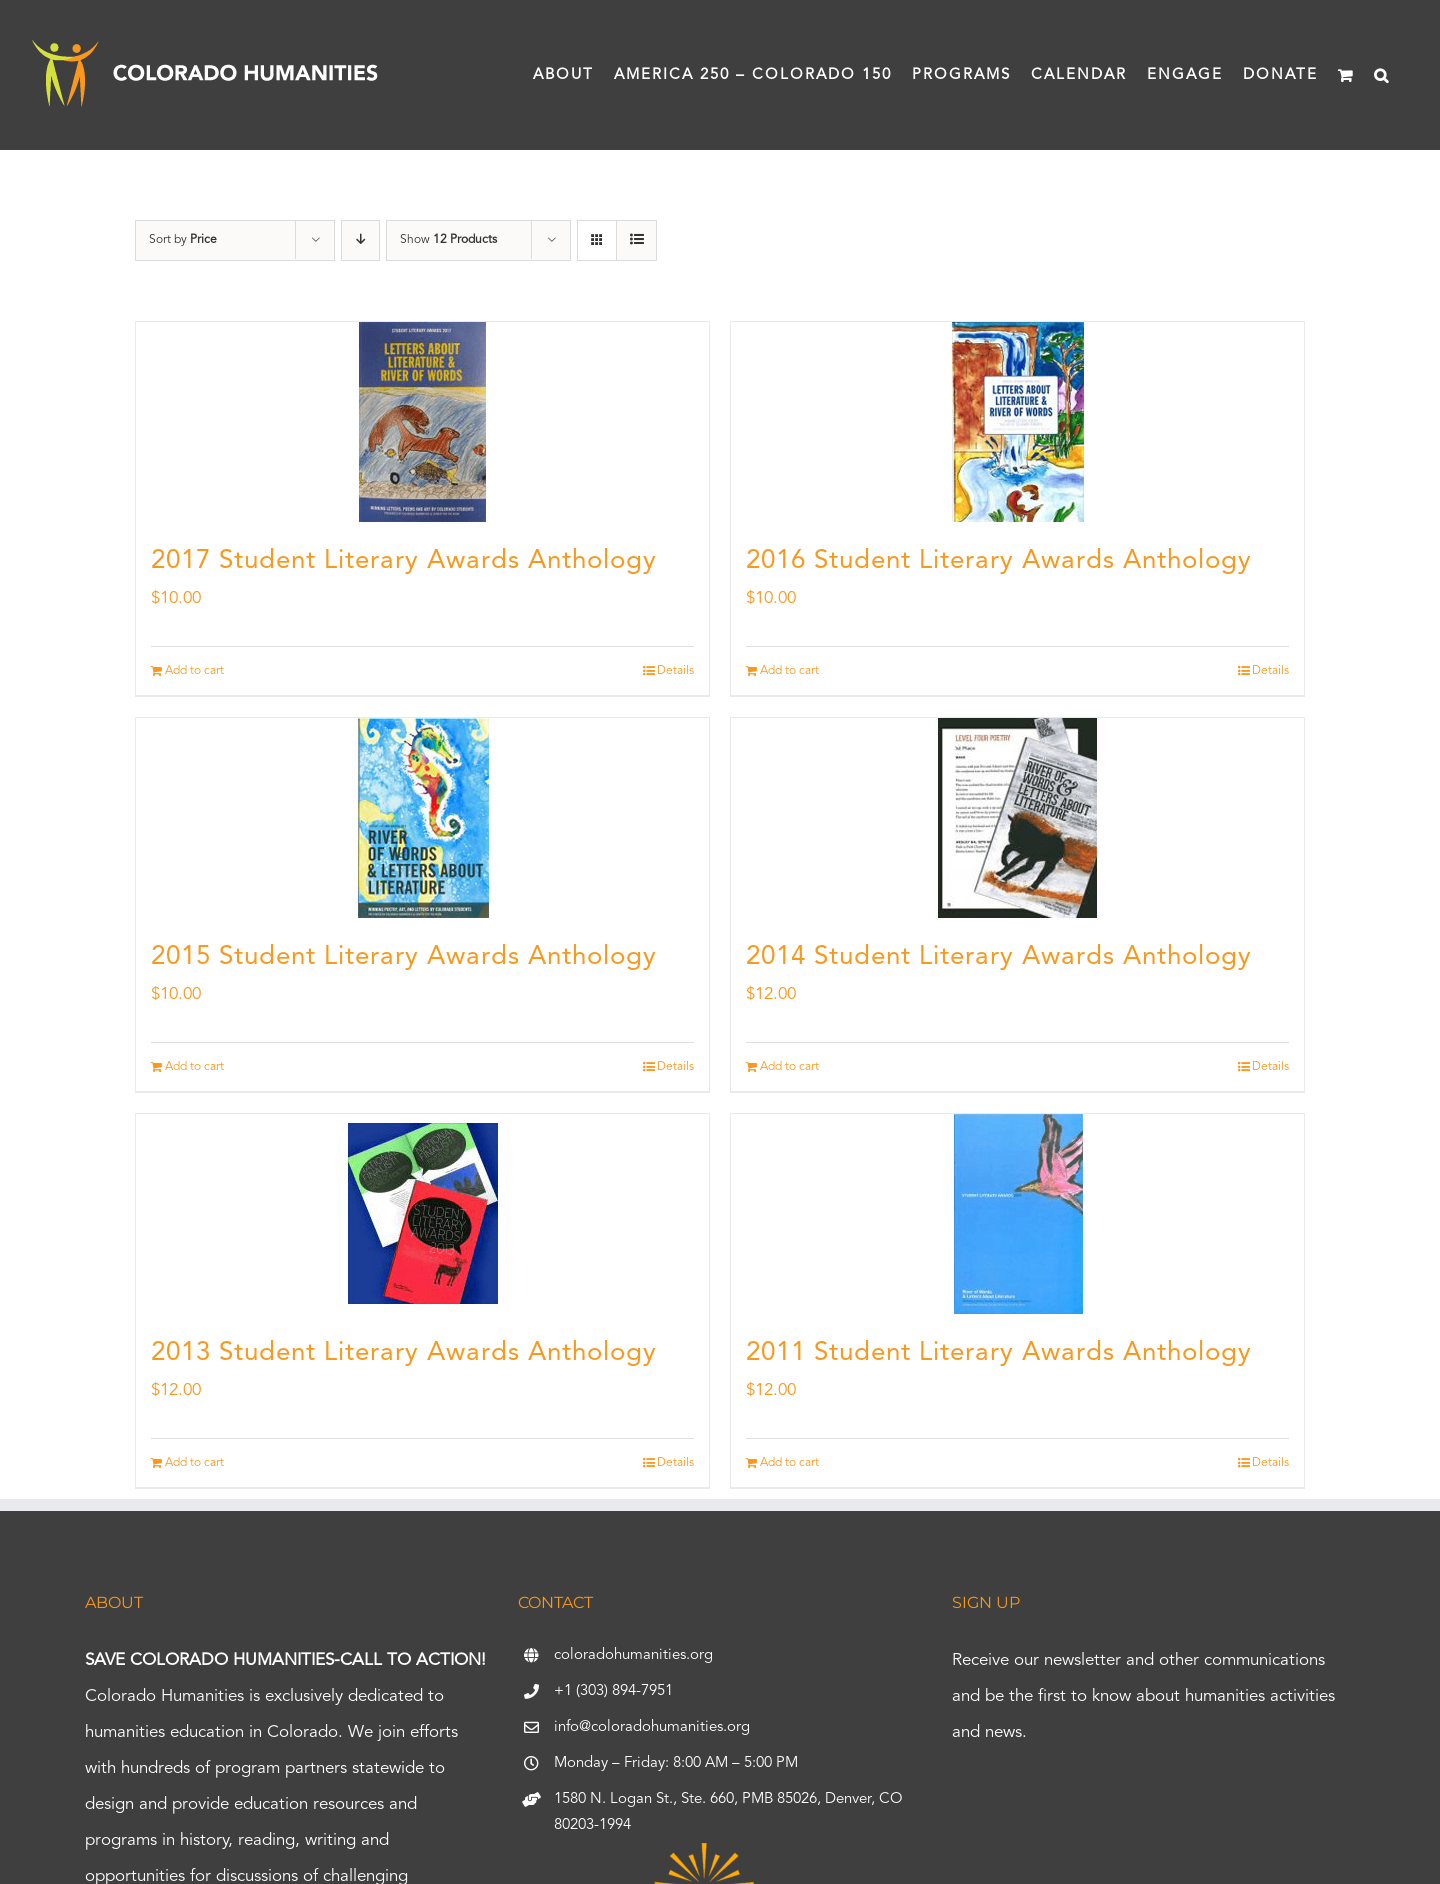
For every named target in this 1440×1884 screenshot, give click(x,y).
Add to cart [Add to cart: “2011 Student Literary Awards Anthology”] (789, 1463)
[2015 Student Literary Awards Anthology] (422, 818)
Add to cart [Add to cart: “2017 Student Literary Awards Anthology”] (194, 671)
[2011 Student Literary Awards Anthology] (1017, 1214)
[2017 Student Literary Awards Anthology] (422, 422)
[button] (1382, 75)
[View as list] (636, 240)
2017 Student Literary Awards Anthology (404, 561)
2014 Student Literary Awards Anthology (999, 957)
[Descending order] (360, 240)
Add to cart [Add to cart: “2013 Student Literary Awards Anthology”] (194, 1463)
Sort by (183, 240)
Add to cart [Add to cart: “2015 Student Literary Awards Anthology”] (194, 1067)
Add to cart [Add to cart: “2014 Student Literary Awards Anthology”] (789, 1067)
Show (448, 240)
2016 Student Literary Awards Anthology (999, 561)
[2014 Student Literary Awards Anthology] (1017, 818)
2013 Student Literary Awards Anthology (404, 1353)
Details (675, 671)
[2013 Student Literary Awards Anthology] (422, 1214)
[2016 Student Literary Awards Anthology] (1017, 422)
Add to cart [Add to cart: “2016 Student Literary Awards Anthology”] (789, 671)
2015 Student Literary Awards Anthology (404, 957)
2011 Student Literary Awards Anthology (999, 1353)
